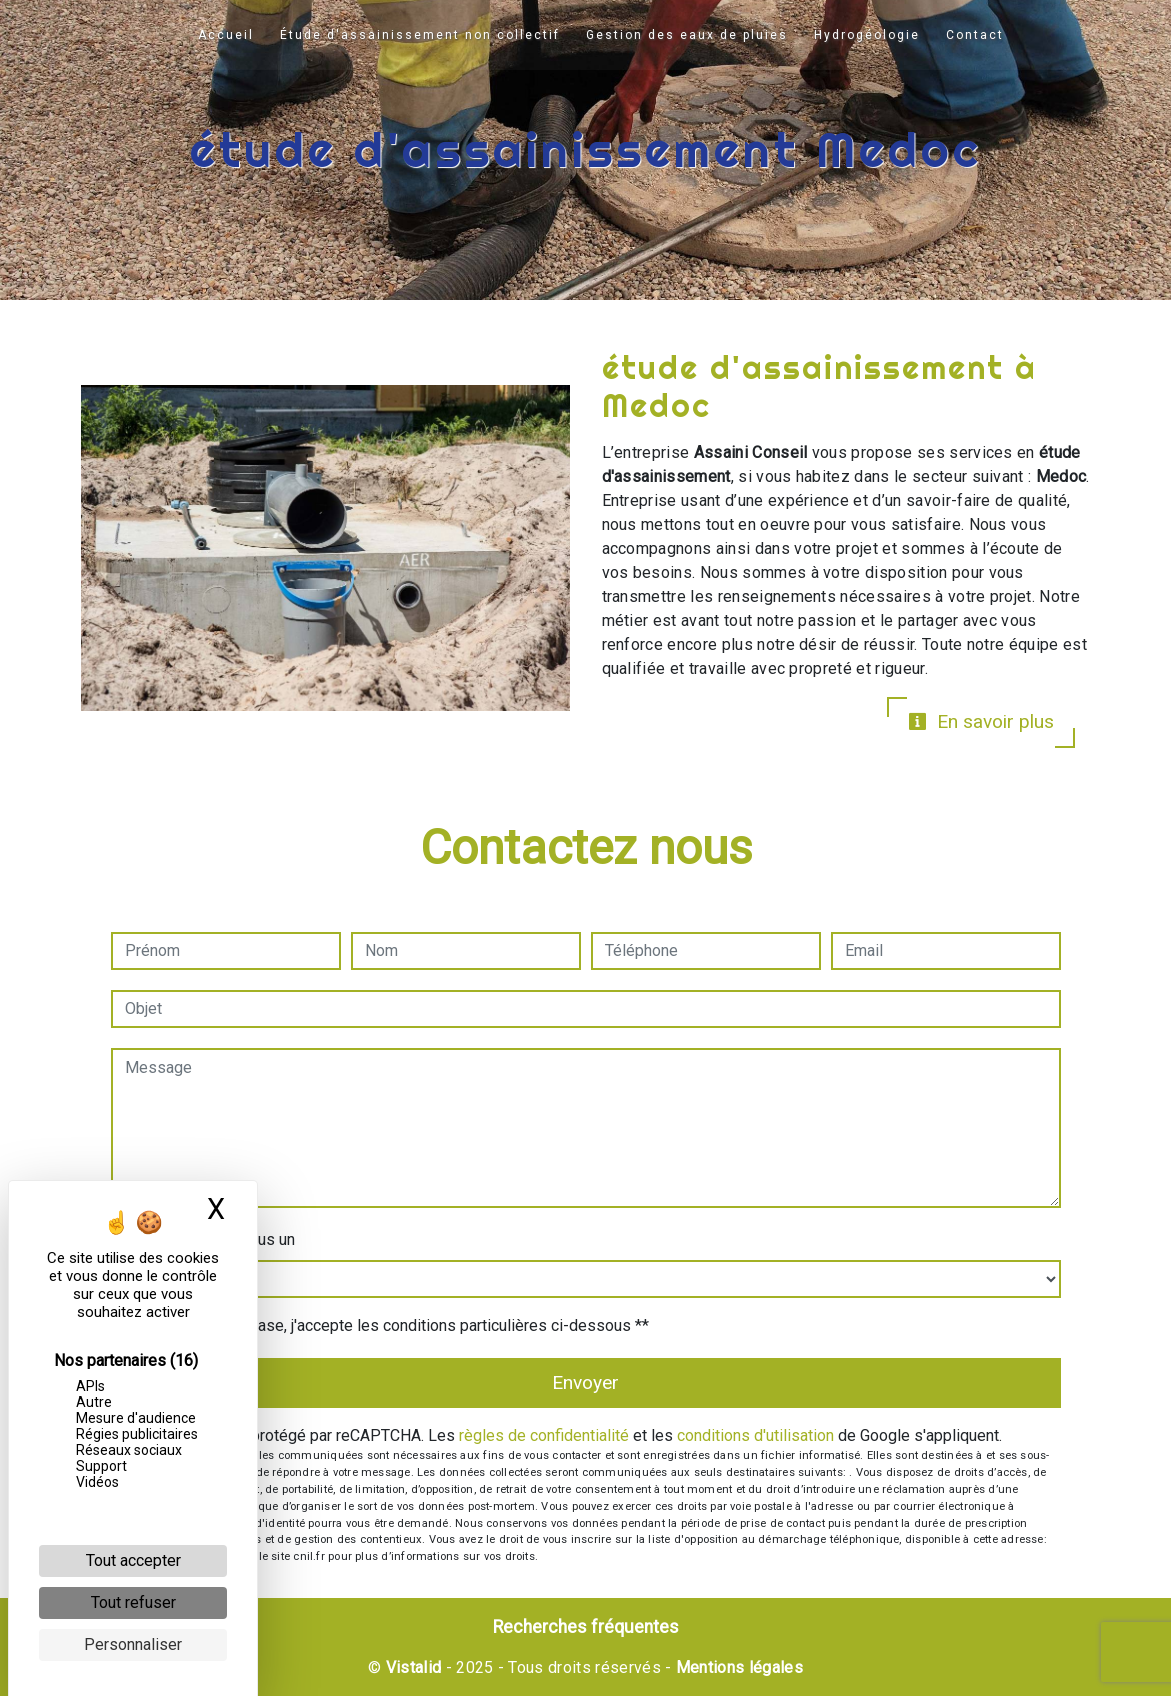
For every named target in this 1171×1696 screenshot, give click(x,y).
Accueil (226, 35)
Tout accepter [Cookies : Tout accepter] (133, 1560)
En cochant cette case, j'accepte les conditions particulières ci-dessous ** (390, 1325)
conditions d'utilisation (755, 1435)
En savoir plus (981, 721)
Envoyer (585, 1382)
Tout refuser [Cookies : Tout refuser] (133, 1602)
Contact (975, 35)
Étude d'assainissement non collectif (420, 35)
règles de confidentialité (544, 1435)
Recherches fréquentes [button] (586, 1627)
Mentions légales (737, 1667)
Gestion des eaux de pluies (687, 35)
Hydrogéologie (867, 35)
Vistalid (414, 1667)
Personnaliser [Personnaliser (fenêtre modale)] (133, 1644)
